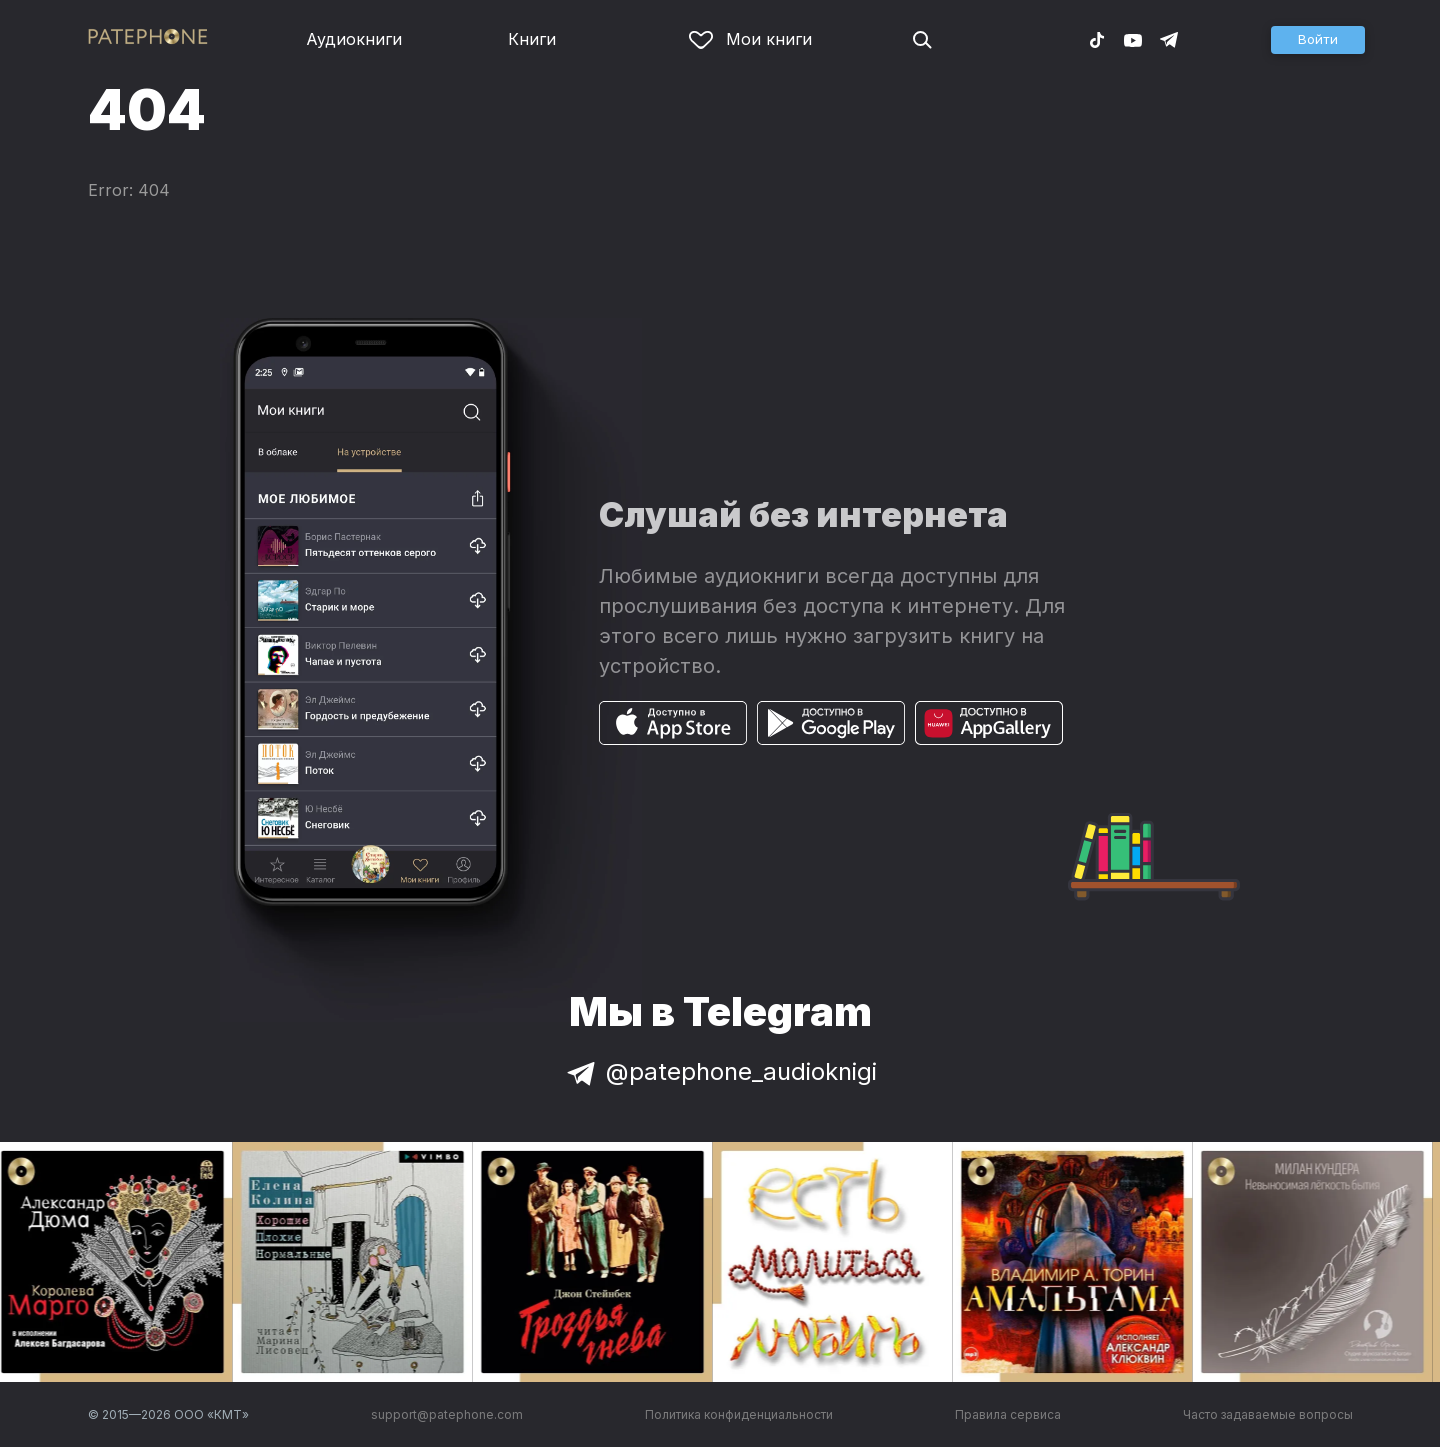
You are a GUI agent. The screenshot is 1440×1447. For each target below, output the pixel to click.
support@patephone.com (447, 1414)
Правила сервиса (1008, 1414)
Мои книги (750, 39)
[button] (1318, 40)
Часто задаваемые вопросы (1268, 1414)
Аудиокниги (354, 39)
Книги (532, 39)
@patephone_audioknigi (720, 1071)
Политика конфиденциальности (739, 1414)
